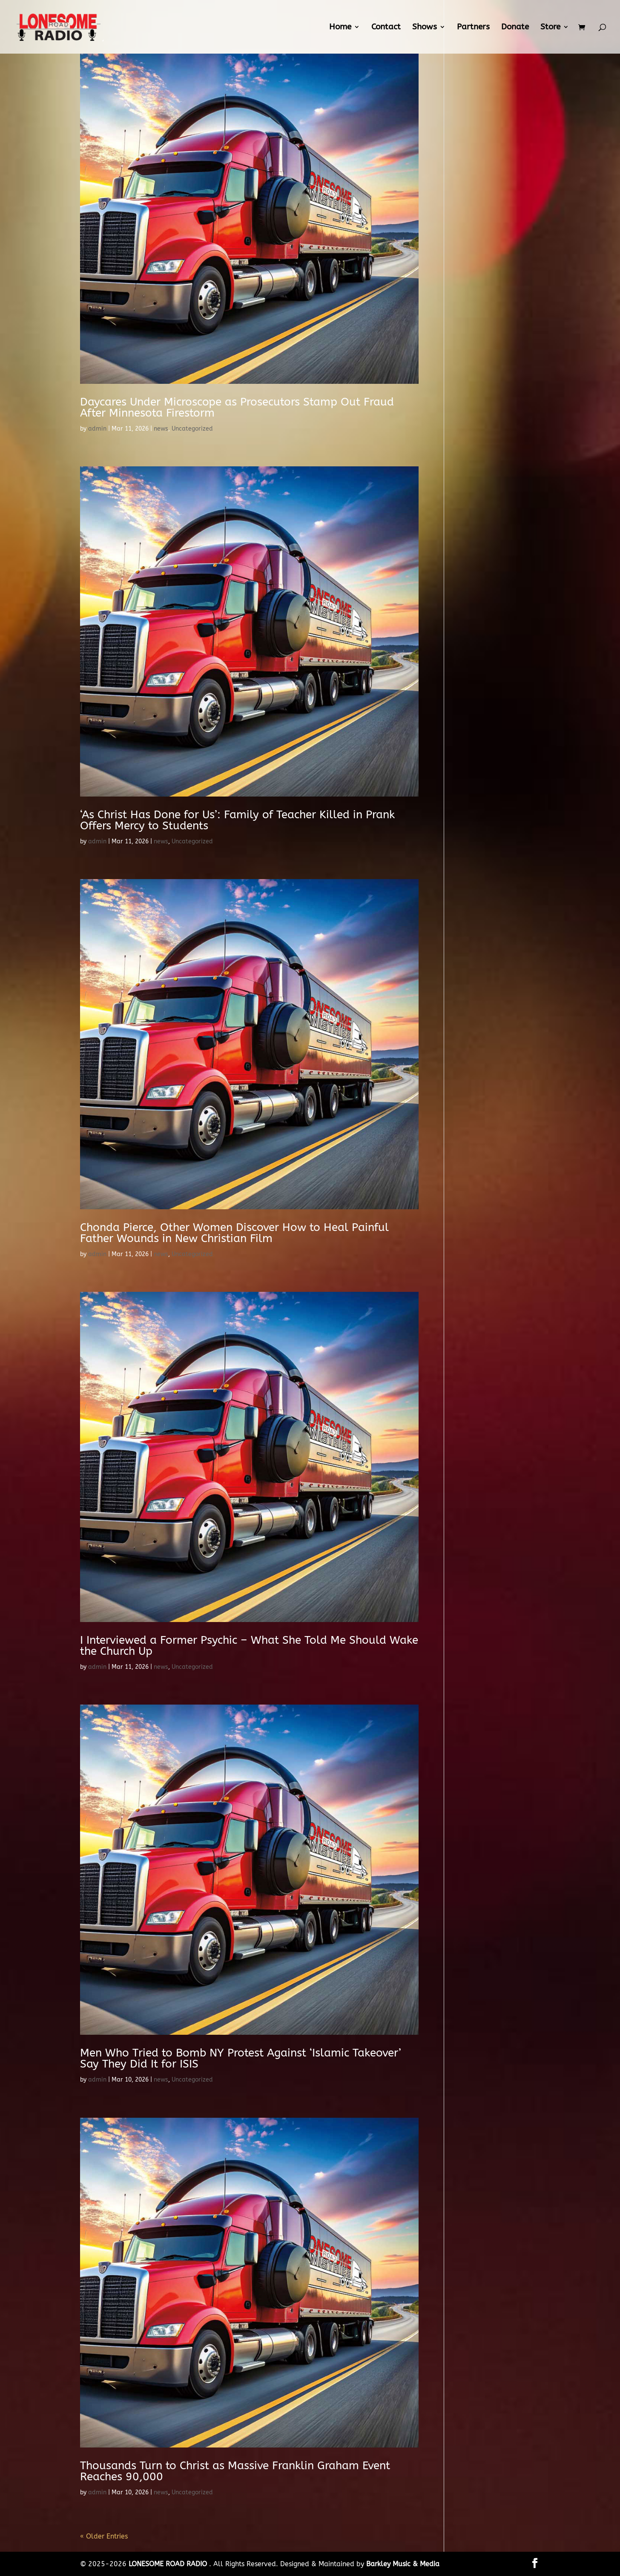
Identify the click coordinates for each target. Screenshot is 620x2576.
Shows (424, 27)
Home (340, 27)
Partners (473, 27)
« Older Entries (104, 2536)
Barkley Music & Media (402, 2564)
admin (97, 428)
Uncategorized (192, 428)
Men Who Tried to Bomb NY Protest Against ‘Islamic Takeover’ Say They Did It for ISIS (240, 2058)
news (161, 428)
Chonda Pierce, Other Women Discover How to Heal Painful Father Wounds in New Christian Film (234, 1233)
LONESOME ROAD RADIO (169, 2564)
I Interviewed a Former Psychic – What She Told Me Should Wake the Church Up (249, 1646)
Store (550, 27)
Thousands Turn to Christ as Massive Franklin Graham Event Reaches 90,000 (235, 2471)
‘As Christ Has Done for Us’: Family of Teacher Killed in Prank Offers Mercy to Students (237, 820)
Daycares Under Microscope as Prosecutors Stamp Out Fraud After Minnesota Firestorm (237, 407)
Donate (515, 27)
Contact (386, 27)
